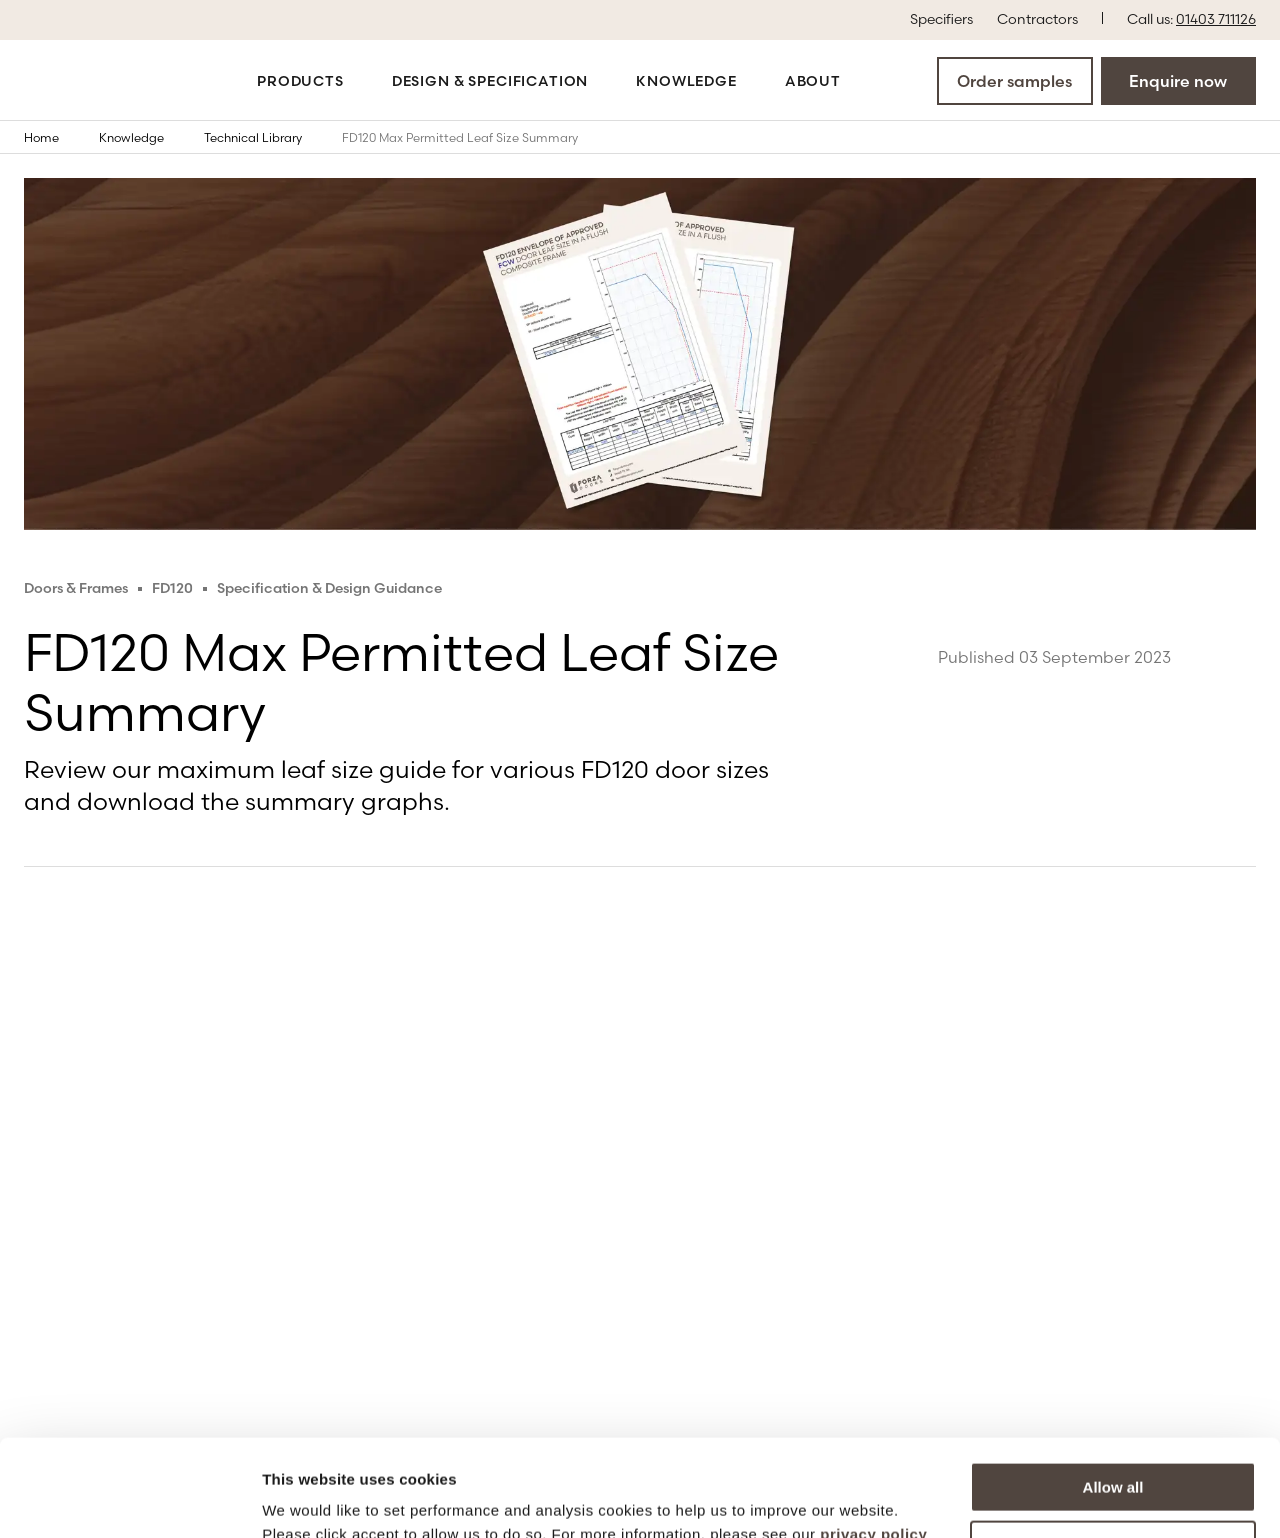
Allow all (1113, 1396)
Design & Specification (490, 81)
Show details (308, 1498)
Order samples (1014, 81)
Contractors (1037, 18)
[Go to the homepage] (92, 81)
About (813, 81)
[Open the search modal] (877, 79)
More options (1114, 1454)
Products (300, 81)
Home (55, 137)
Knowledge (686, 81)
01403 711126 (1216, 19)
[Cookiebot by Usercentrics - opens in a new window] (129, 1499)
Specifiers (941, 18)
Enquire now (1178, 81)
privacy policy (873, 1443)
